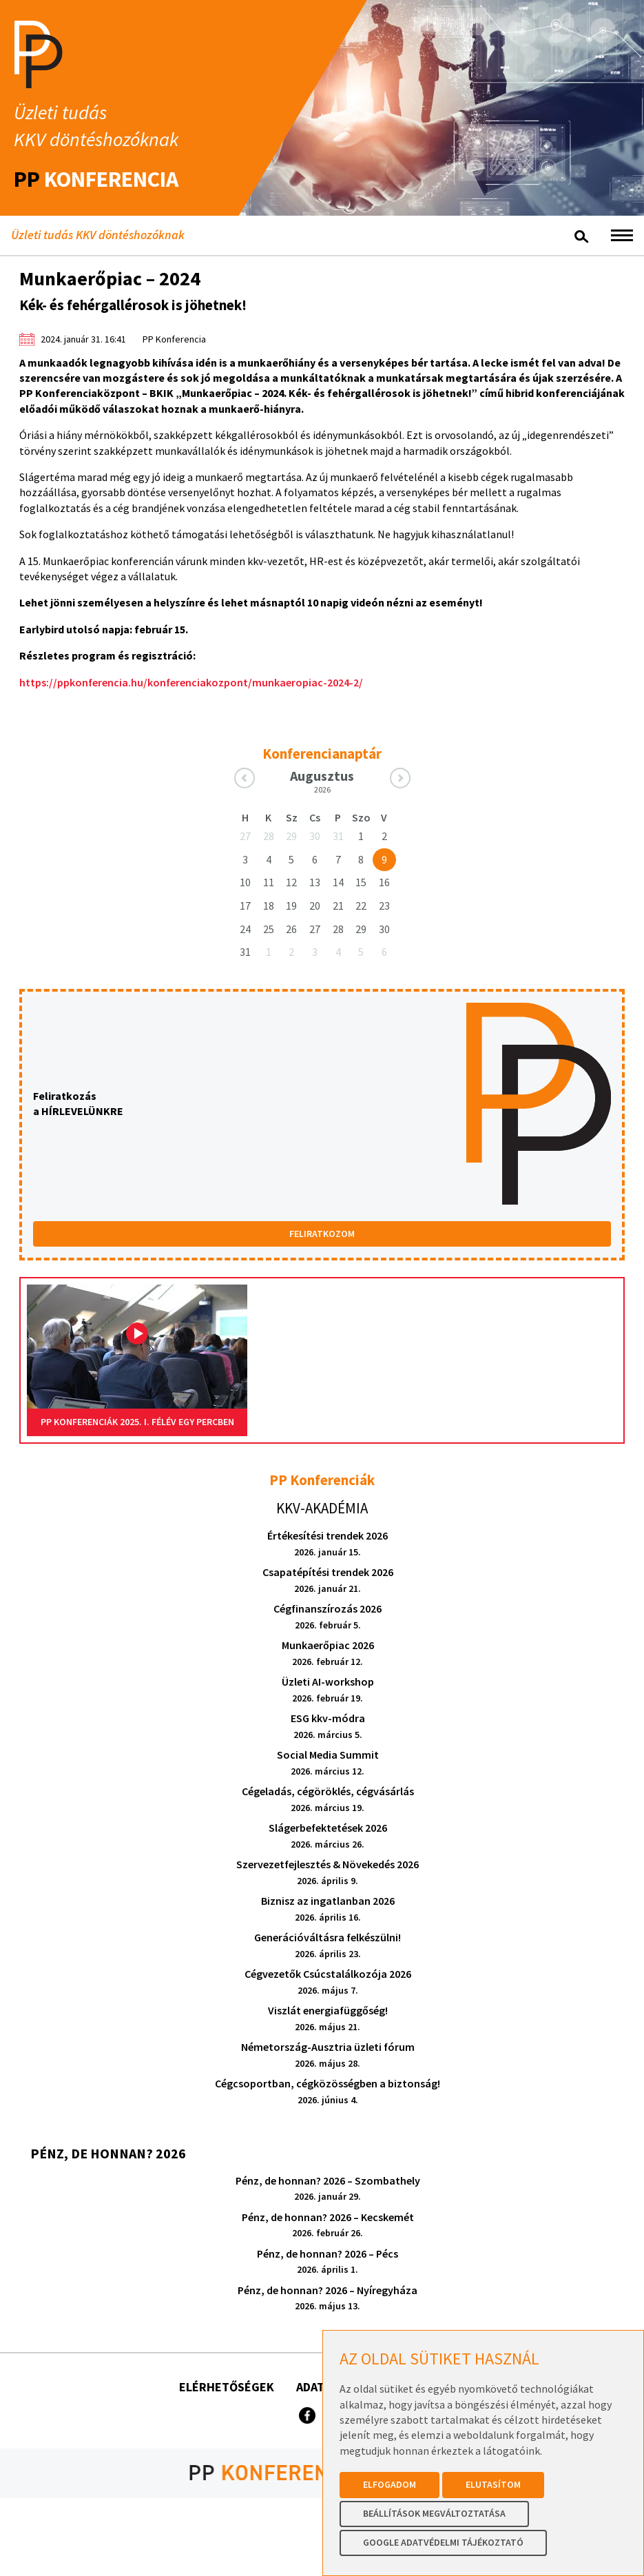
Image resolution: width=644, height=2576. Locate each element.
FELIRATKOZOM (322, 1233)
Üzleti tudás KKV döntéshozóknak (98, 235)
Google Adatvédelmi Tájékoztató (443, 2542)
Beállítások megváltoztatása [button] (434, 2513)
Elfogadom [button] (389, 2484)
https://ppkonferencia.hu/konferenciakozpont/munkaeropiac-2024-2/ (191, 682)
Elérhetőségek (226, 2387)
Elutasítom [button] (493, 2484)
